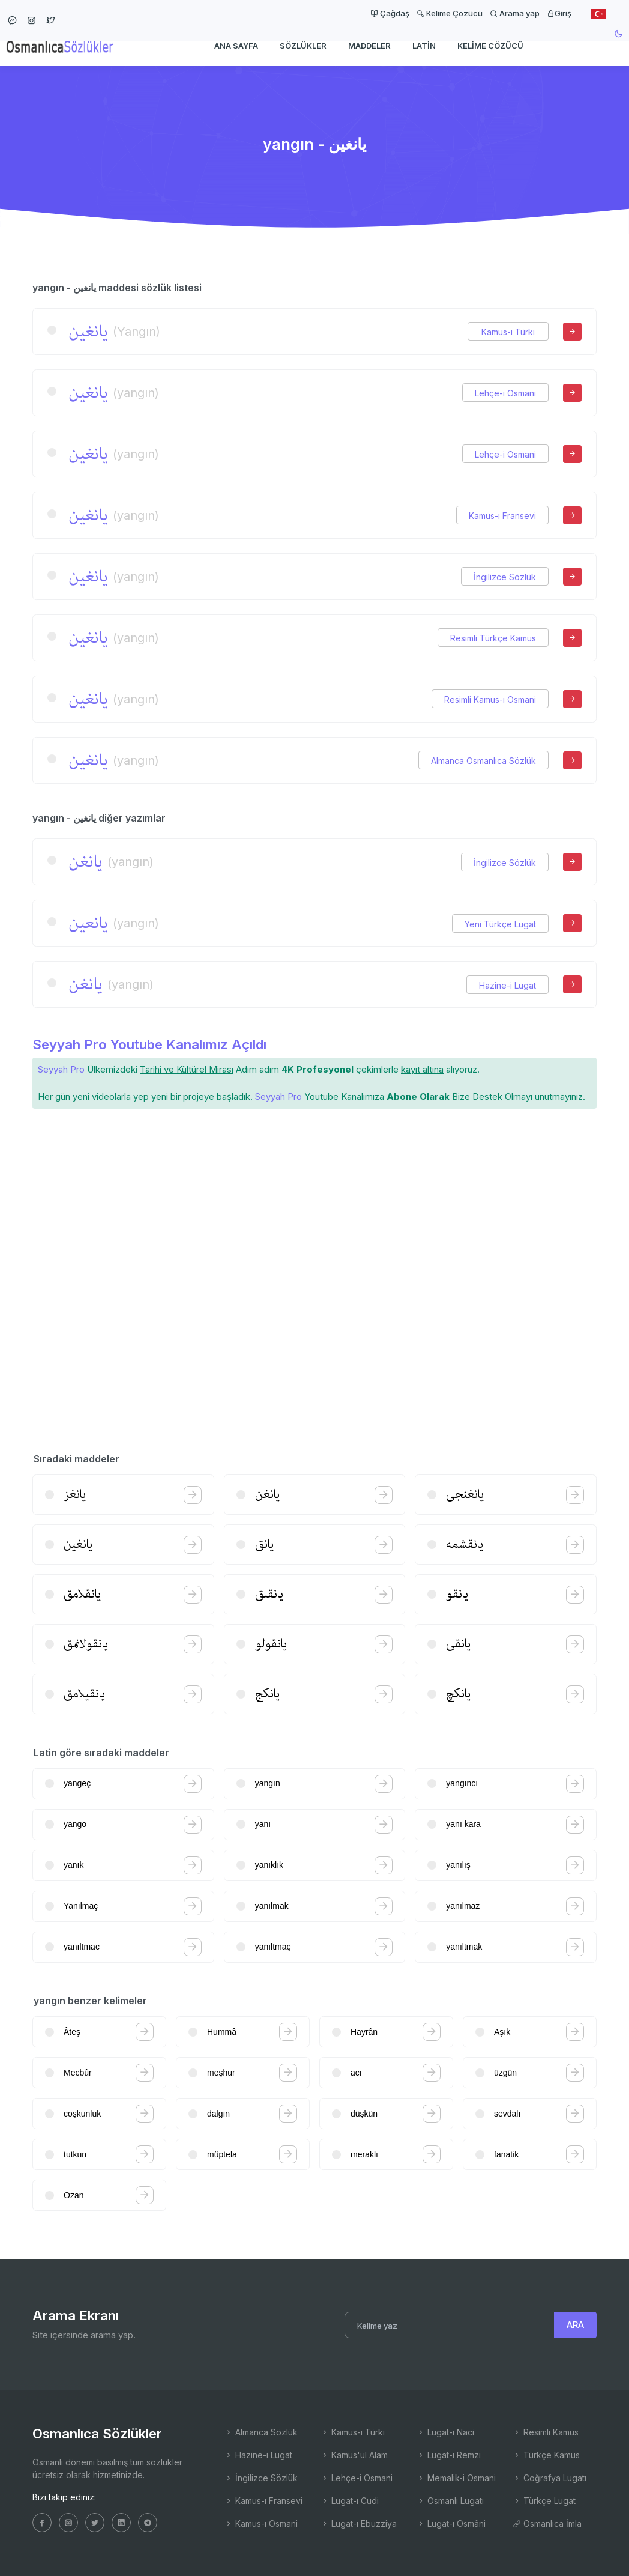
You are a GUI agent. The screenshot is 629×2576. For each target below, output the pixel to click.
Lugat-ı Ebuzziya (359, 2523)
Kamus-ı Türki (508, 332)
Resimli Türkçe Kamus (493, 638)
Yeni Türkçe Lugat (500, 924)
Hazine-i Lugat (507, 985)
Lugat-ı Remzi (449, 2455)
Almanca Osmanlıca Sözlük (483, 761)
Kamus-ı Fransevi (502, 516)
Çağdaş (389, 13)
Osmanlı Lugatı (450, 2501)
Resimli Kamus (546, 2432)
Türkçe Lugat (544, 2501)
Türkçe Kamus (546, 2455)
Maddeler (369, 45)
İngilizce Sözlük (505, 577)
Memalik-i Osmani (456, 2478)
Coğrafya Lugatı (549, 2478)
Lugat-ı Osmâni (451, 2523)
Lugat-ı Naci (445, 2432)
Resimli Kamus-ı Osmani (490, 699)
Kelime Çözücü (450, 13)
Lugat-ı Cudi (350, 2501)
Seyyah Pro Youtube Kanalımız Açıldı (149, 1044)
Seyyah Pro (61, 1069)
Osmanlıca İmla (547, 2523)
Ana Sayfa (236, 45)
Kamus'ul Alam (354, 2455)
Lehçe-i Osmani (505, 393)
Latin (424, 45)
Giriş (559, 13)
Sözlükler (303, 45)
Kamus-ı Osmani (261, 2523)
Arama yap (515, 13)
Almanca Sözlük (261, 2432)
